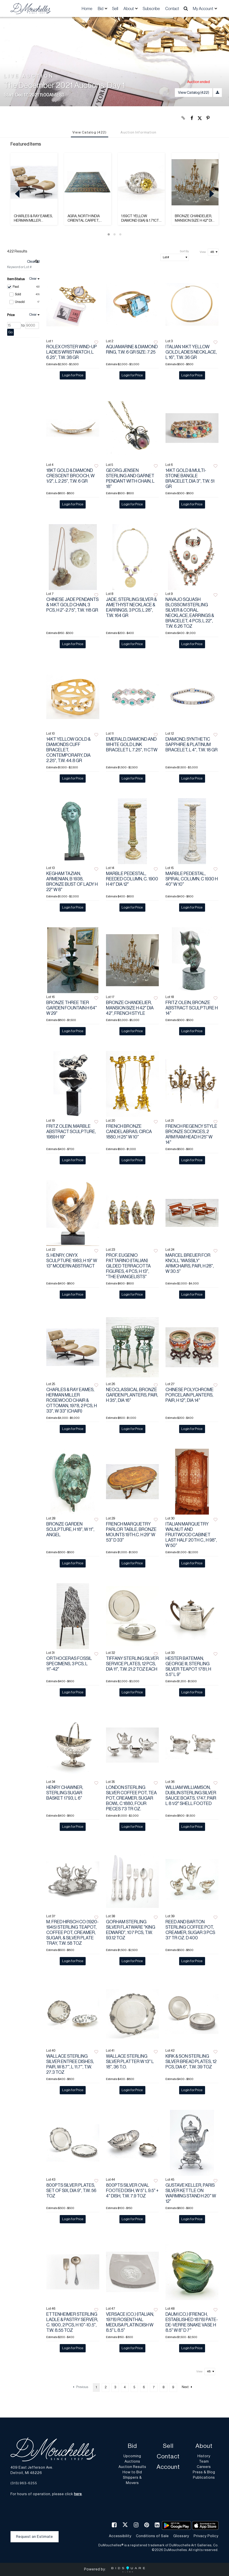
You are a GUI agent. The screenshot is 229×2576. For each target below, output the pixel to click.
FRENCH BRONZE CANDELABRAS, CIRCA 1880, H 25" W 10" (129, 1131)
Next (187, 2387)
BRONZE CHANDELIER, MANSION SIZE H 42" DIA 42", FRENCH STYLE (130, 1008)
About (203, 2446)
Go (10, 332)
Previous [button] (17, 193)
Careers (204, 2467)
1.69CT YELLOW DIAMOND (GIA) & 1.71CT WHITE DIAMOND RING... (140, 218)
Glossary (181, 2536)
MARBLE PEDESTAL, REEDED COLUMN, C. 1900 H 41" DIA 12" (132, 879)
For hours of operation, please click (46, 2494)
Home (87, 8)
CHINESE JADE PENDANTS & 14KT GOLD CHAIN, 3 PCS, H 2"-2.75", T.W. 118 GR (72, 605)
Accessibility (120, 2536)
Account (168, 2467)
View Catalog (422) (193, 92)
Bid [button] (101, 8)
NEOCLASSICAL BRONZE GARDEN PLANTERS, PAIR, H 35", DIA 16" (132, 1395)
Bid (132, 2446)
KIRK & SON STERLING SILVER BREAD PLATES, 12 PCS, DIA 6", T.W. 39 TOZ (190, 2061)
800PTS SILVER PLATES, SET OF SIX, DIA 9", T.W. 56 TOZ (71, 2190)
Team (204, 2461)
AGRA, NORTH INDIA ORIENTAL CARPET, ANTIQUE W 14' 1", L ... (84, 218)
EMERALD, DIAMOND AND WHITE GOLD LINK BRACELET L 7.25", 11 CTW (131, 744)
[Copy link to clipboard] (183, 118)
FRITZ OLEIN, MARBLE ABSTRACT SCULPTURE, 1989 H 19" (71, 1131)
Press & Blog (204, 2472)
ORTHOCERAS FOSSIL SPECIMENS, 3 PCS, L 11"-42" (69, 1663)
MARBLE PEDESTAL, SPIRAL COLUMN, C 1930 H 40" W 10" (191, 879)
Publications (204, 2477)
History (203, 2456)
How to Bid (132, 2472)
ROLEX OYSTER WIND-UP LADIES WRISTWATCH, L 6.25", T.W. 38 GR (71, 352)
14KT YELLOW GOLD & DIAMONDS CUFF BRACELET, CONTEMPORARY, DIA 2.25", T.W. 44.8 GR (68, 750)
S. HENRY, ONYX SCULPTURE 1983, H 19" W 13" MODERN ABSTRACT (71, 1260)
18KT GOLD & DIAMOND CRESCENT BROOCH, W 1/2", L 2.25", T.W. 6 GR (70, 476)
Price (11, 315)
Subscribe (151, 8)
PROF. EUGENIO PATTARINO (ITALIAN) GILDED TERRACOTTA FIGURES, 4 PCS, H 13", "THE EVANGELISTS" (128, 1266)
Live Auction (29, 76)
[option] (34, 189)
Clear (33, 278)
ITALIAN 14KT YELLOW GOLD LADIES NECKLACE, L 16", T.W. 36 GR (191, 352)
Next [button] (211, 193)
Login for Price (72, 375)
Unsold (24, 302)
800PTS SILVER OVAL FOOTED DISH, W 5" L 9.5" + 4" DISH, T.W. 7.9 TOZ (132, 2190)
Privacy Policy (206, 2536)
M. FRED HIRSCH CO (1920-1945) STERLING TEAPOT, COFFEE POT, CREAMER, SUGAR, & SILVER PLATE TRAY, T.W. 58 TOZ (72, 1933)
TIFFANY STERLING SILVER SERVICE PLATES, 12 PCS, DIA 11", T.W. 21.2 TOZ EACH (132, 1663)
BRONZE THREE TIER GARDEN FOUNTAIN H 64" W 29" (71, 1008)
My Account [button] (203, 8)
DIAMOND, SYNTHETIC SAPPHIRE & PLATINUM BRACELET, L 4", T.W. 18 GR (191, 744)
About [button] (128, 8)
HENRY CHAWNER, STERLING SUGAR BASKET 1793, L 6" (64, 1793)
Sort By (184, 251)
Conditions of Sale (152, 2536)
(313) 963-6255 (24, 2483)
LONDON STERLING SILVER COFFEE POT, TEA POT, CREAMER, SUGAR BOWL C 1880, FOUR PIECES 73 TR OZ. (131, 1798)
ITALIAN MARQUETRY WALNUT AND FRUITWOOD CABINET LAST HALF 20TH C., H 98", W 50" (191, 1535)
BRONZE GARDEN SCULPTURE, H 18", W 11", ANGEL (70, 1529)
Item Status (16, 279)
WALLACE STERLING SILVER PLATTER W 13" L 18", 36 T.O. (130, 2061)
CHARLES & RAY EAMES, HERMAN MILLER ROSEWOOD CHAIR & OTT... (33, 218)
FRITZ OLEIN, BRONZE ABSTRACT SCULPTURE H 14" (191, 1008)
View (203, 251)
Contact (172, 8)
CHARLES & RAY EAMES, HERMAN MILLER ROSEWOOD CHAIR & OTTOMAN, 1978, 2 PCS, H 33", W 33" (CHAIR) (71, 1400)
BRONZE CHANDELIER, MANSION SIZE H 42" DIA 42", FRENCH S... (194, 218)
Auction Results (132, 2467)
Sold (24, 294)
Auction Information (139, 132)
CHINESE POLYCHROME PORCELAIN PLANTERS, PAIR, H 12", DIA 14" (189, 1395)
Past (23, 287)
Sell (115, 8)
